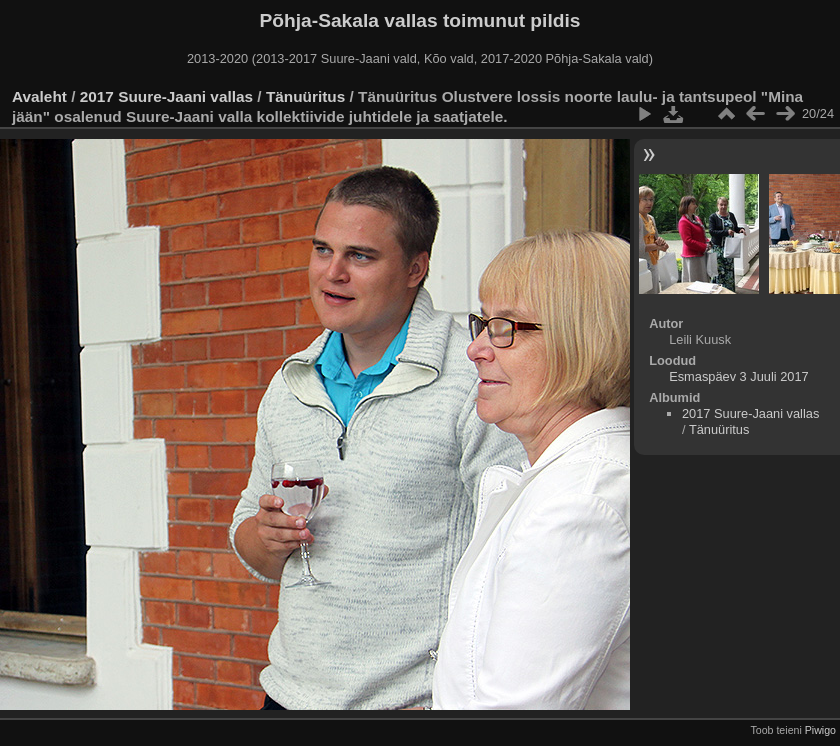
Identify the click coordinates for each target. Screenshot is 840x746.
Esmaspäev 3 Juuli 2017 (738, 376)
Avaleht (39, 96)
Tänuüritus (305, 96)
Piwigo (820, 730)
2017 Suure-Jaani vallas (166, 96)
